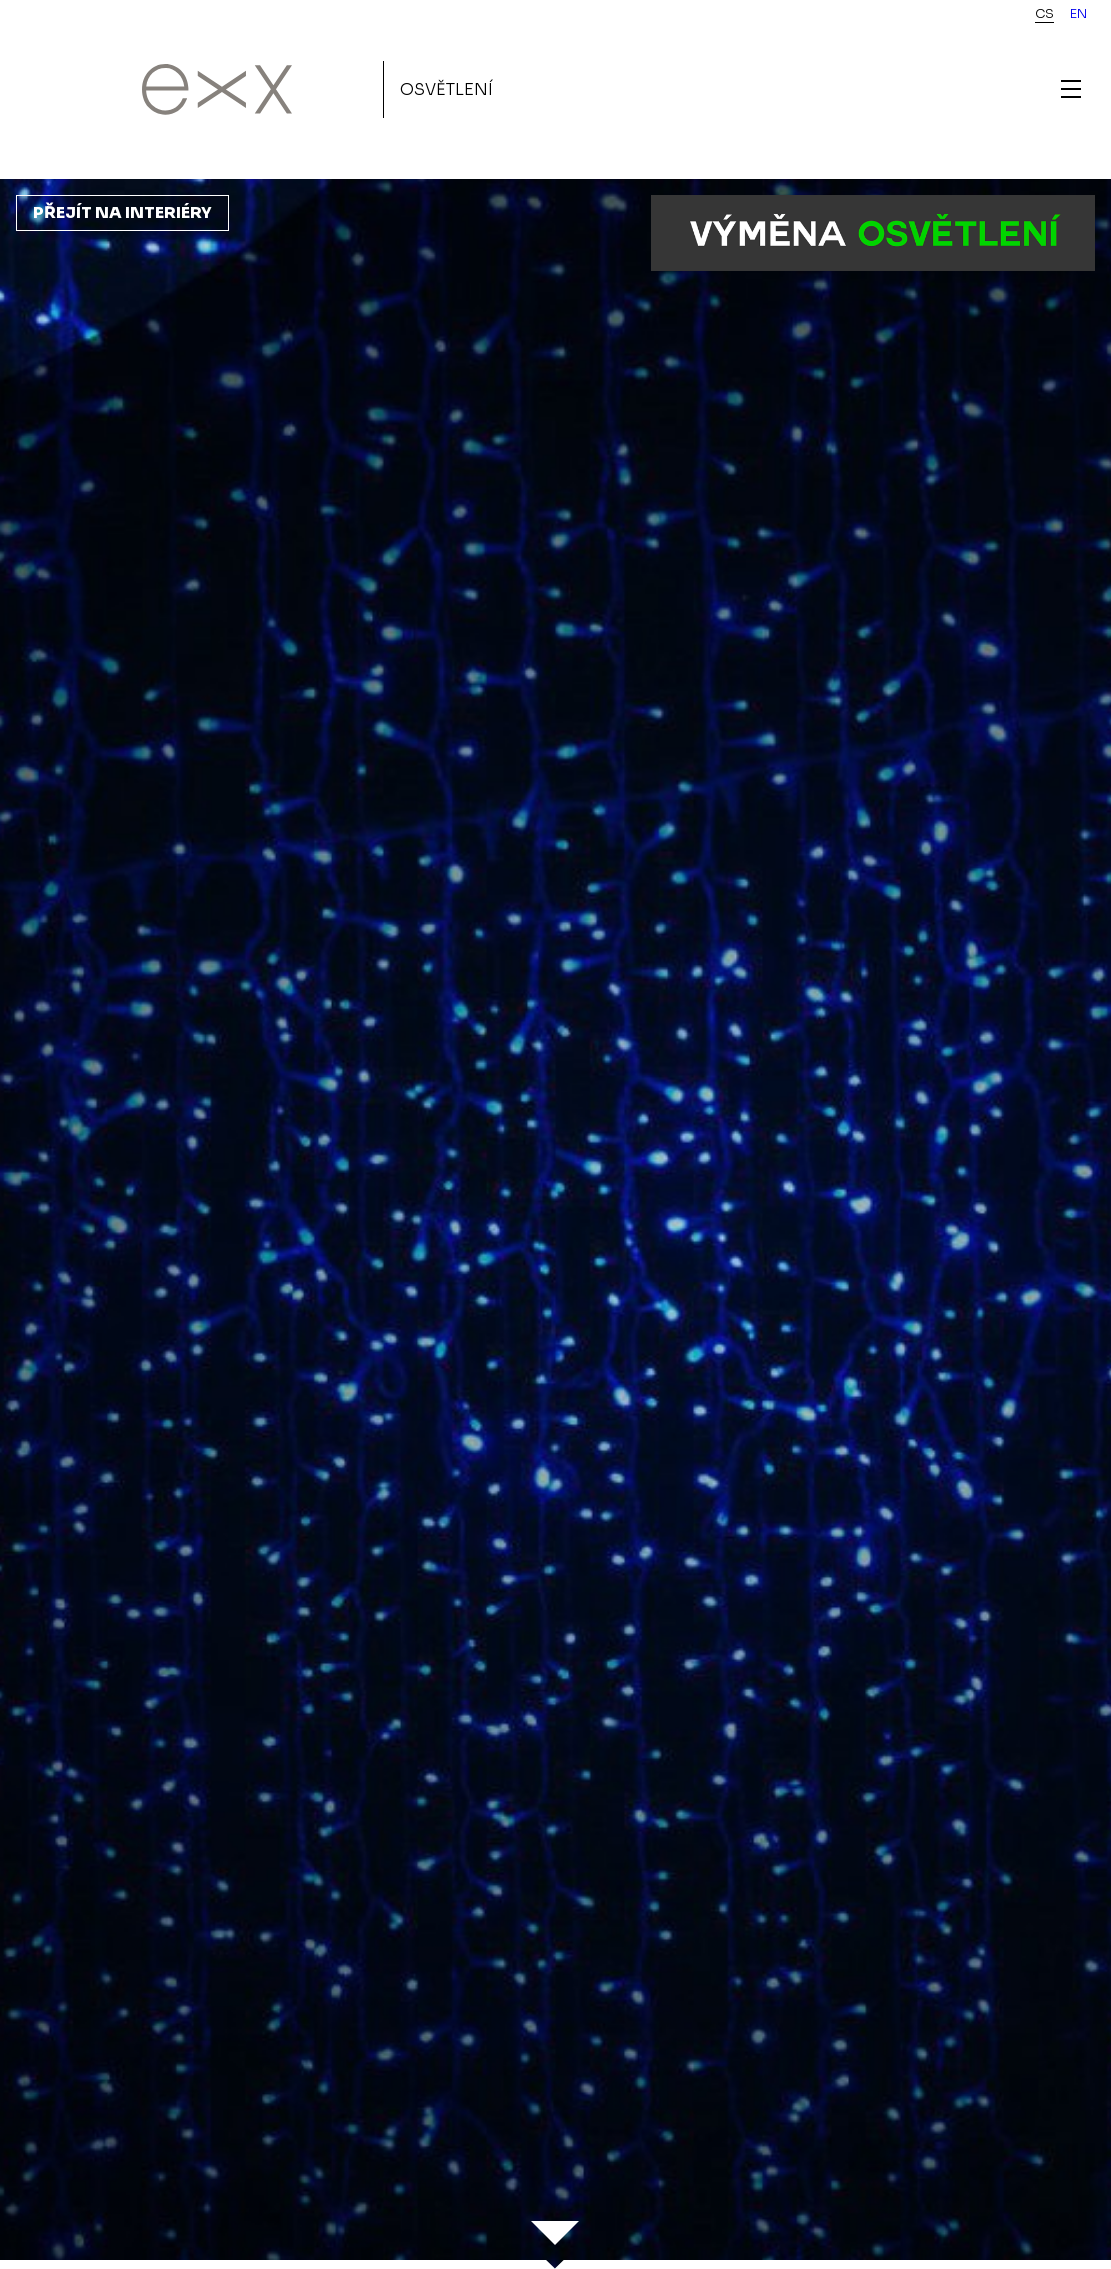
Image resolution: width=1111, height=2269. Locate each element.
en (1078, 14)
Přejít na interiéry (122, 212)
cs (1044, 14)
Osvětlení (446, 89)
